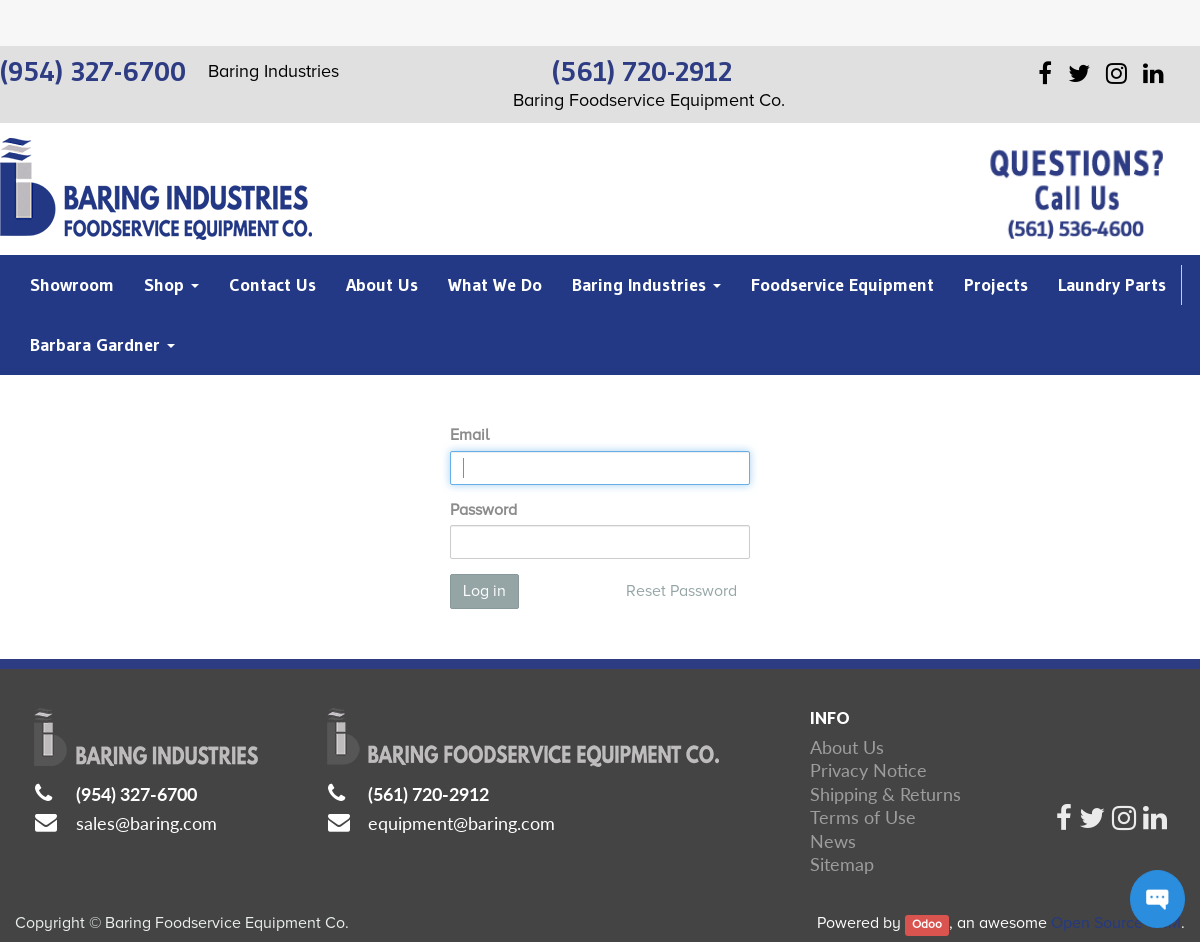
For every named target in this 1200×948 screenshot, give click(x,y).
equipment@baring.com (461, 823)
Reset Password (681, 591)
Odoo (927, 924)
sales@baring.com (146, 823)
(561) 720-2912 (428, 794)
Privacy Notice (868, 770)
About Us (847, 747)
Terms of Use (863, 817)
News (833, 841)
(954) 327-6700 (136, 794)
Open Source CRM (1116, 923)
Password (483, 510)
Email (469, 435)
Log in (484, 591)
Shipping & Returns (885, 794)
